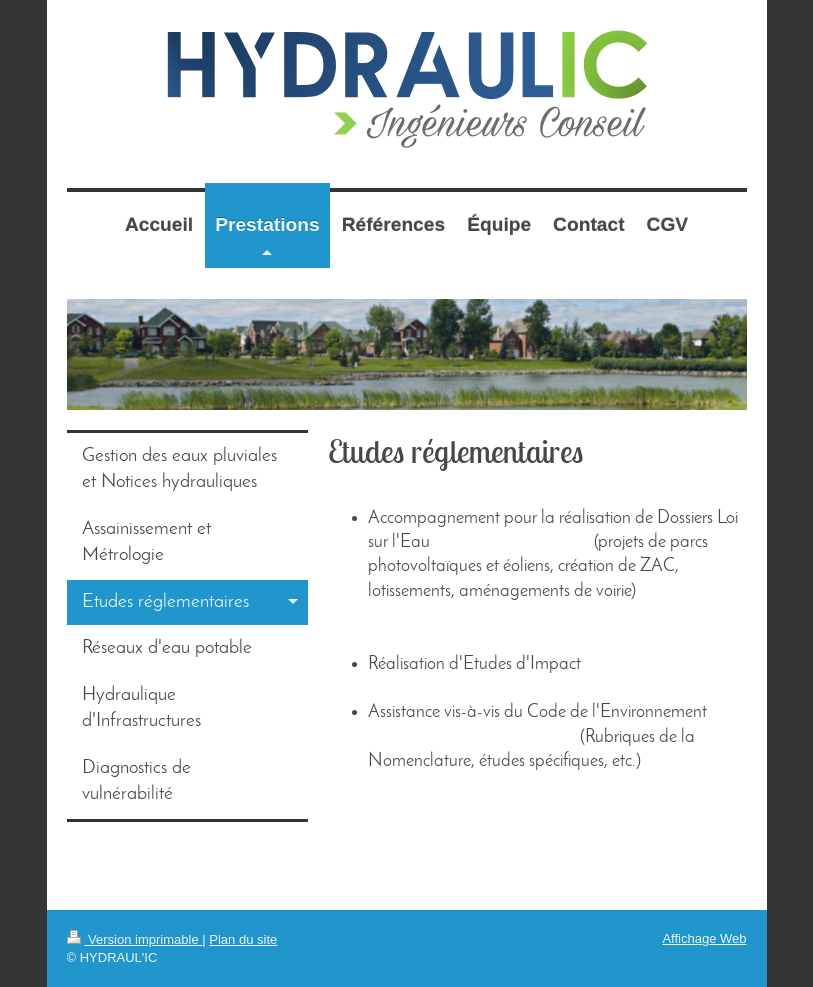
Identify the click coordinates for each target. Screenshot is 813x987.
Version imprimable (135, 939)
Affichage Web (704, 938)
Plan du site (243, 939)
